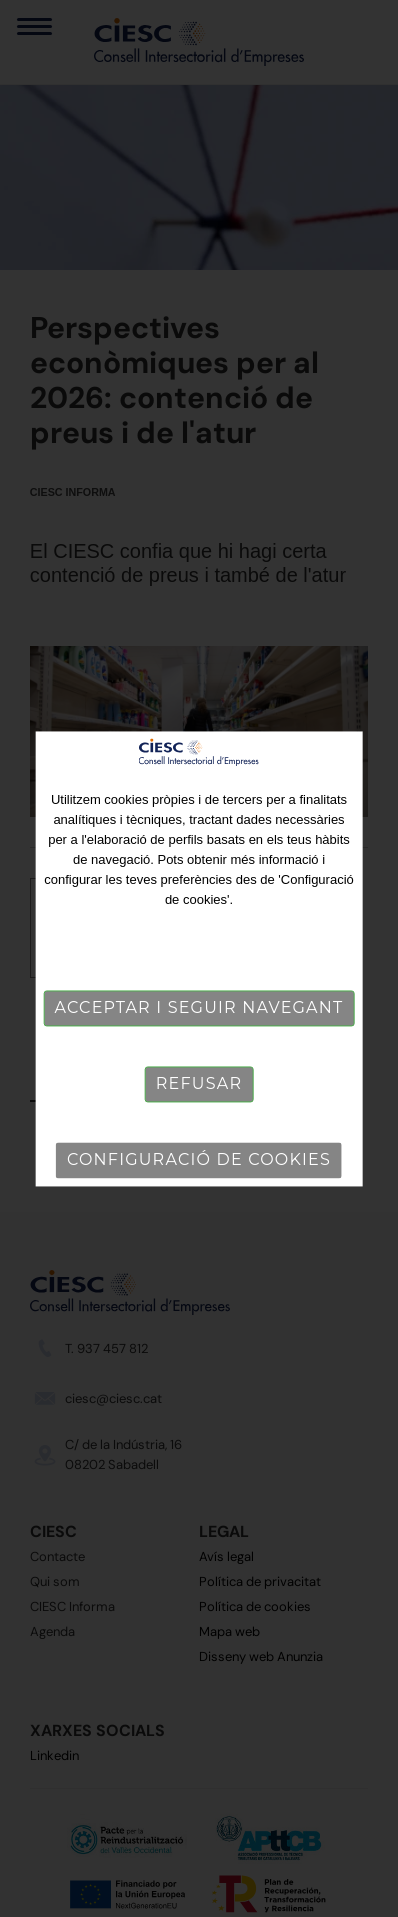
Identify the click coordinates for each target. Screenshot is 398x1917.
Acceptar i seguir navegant (199, 1007)
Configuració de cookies (199, 1159)
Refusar (199, 1083)
